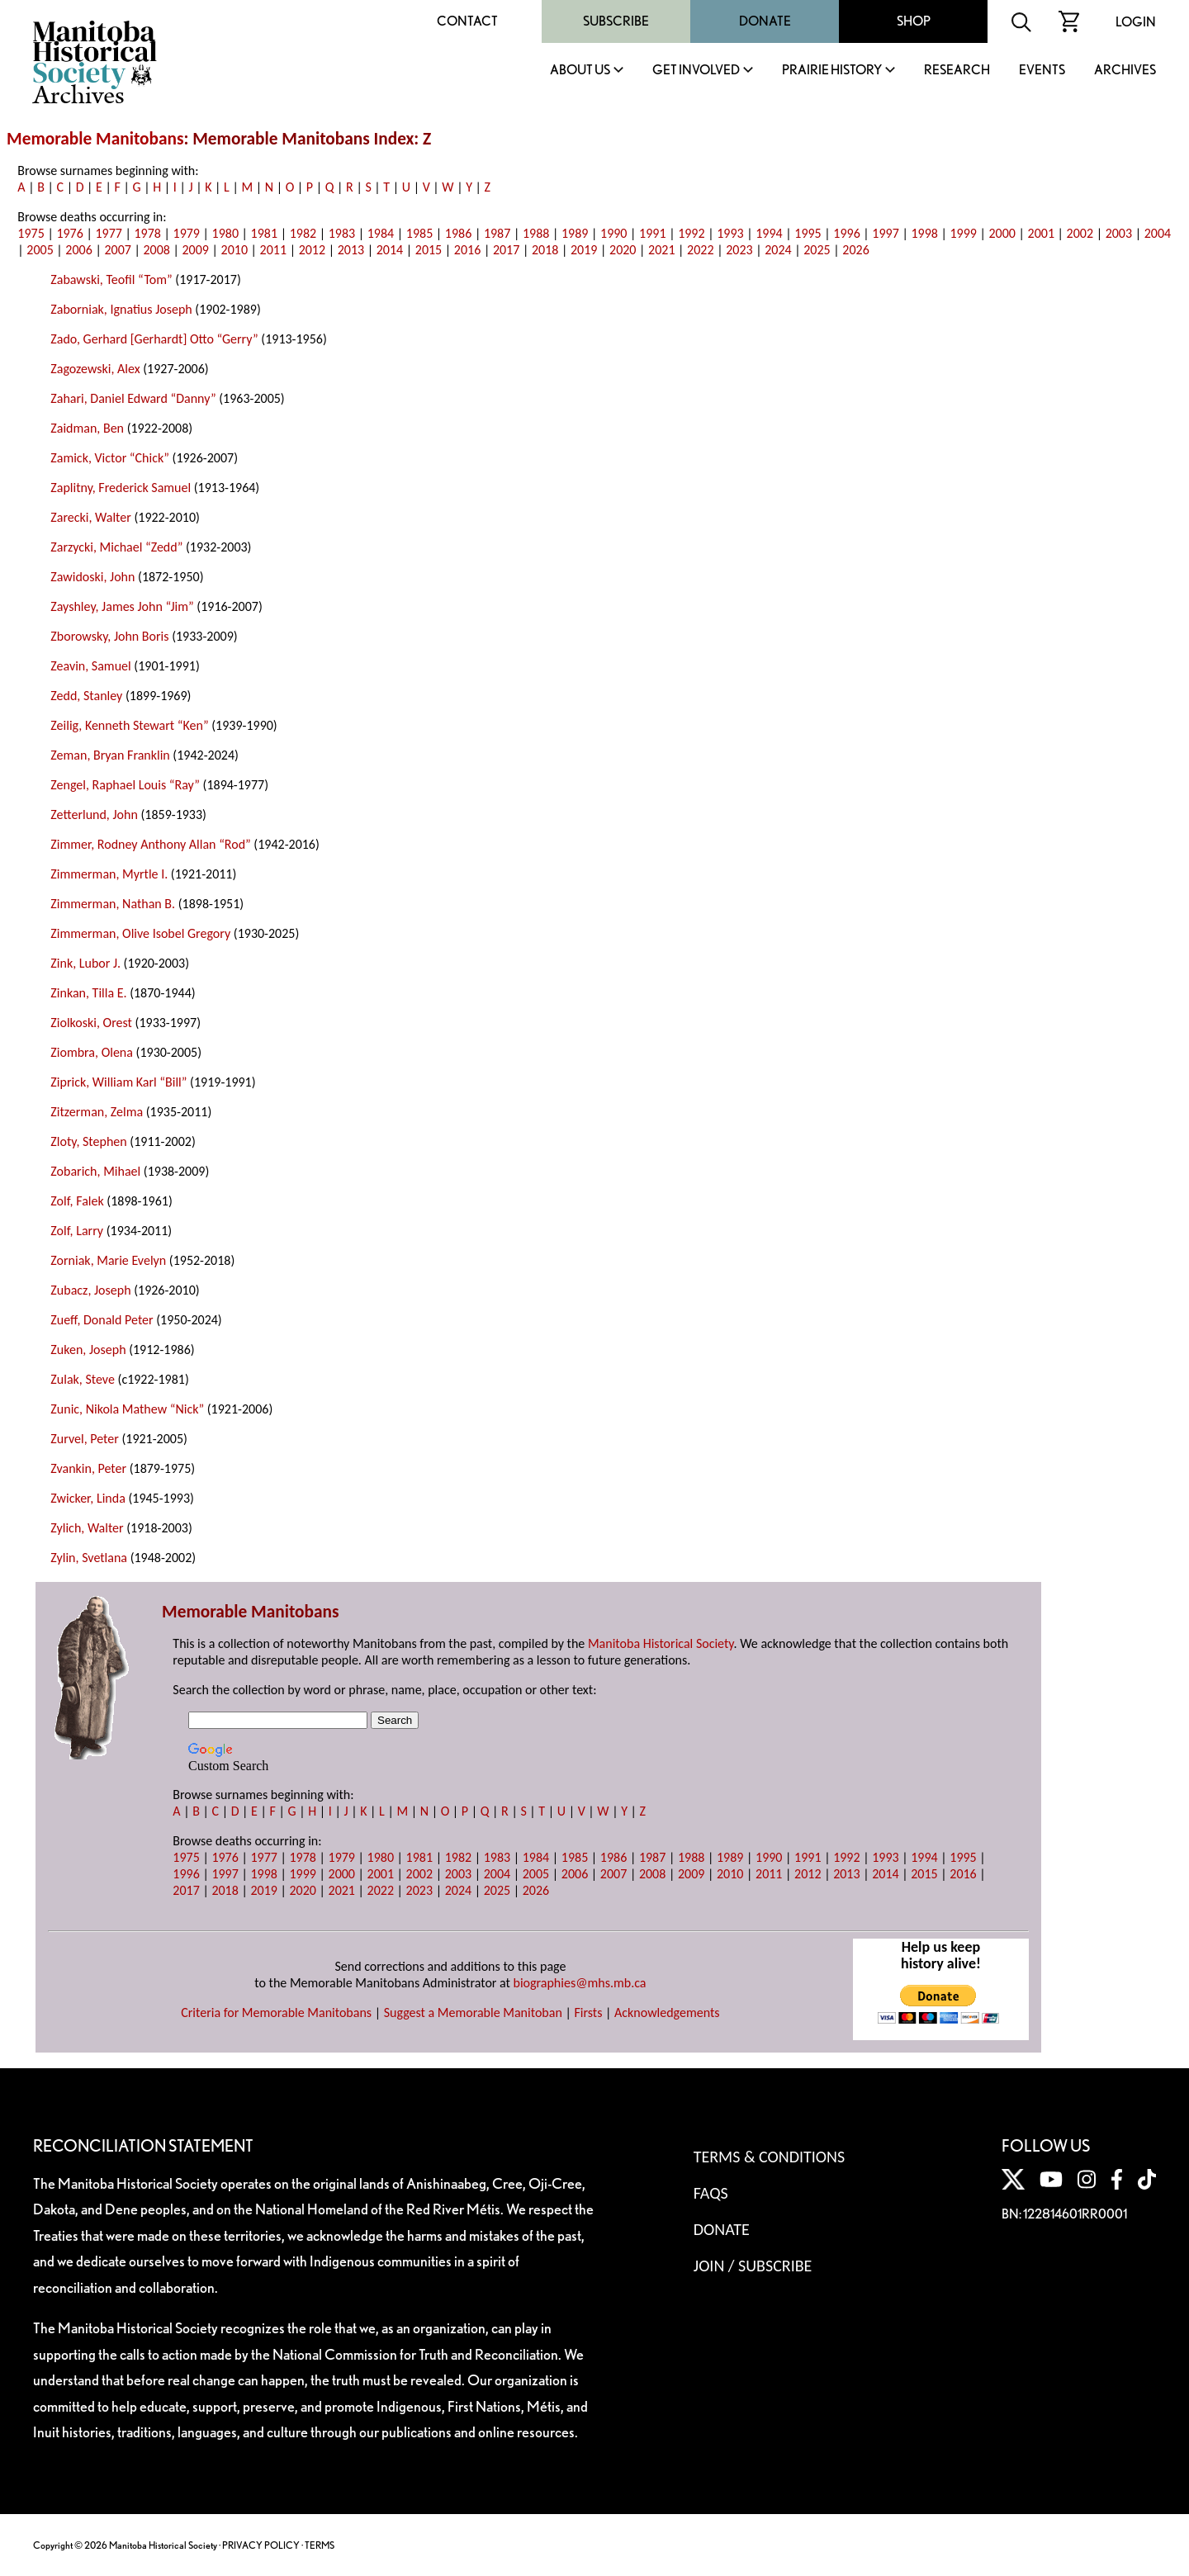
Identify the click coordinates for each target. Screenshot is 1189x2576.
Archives (1125, 71)
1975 (30, 233)
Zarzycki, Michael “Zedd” (116, 547)
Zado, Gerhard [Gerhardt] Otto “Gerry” (154, 339)
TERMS (319, 2545)
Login (1136, 22)
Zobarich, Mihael (95, 1171)
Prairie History (832, 71)
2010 (234, 250)
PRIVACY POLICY (261, 2545)
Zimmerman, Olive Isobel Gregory (140, 933)
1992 (691, 233)
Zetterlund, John (94, 814)
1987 (497, 233)
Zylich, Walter (86, 1528)
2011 (273, 250)
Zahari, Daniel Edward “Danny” (133, 398)
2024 (778, 250)
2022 (700, 250)
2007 (117, 250)
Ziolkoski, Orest (91, 1022)
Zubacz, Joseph (90, 1290)
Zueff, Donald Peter (101, 1320)
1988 (536, 233)
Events (1042, 71)
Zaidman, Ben (87, 428)
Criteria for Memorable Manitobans (276, 2012)
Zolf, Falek (76, 1201)
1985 (419, 233)
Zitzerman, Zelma (96, 1112)
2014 (390, 250)
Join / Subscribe (753, 2265)
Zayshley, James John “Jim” (121, 606)
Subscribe (616, 21)
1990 (613, 233)
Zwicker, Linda (87, 1498)
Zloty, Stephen (88, 1141)
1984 (380, 233)
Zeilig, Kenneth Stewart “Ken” (129, 725)
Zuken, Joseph (88, 1349)
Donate (765, 21)
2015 (428, 250)
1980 (225, 233)
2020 (622, 250)
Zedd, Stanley (86, 695)
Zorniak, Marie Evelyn (108, 1260)
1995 (807, 233)
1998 (924, 233)
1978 (147, 233)
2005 (39, 250)
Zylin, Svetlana (88, 1557)
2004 (1157, 233)
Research (957, 71)
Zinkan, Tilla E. (88, 993)
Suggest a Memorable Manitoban (473, 2012)
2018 (545, 250)
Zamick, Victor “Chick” (109, 458)
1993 (730, 233)
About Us (580, 71)
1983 (342, 233)
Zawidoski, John (92, 577)
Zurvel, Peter (84, 1439)
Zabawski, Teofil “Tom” (111, 279)
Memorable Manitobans (95, 138)
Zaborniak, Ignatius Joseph (121, 309)
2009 (195, 250)
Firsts (588, 2012)
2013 (351, 250)
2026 (855, 250)
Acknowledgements (667, 2012)
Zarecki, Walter (90, 517)
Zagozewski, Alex (95, 368)
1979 (186, 233)
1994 (769, 233)
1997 (885, 233)
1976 (69, 233)
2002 (1080, 233)
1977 (108, 233)
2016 (467, 250)
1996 (846, 233)
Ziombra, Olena (91, 1052)
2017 (506, 250)
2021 (661, 250)
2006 (78, 250)
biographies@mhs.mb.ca (580, 1983)
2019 (584, 250)
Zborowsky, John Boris (109, 636)
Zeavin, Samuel (90, 666)
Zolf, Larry (76, 1230)
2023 (739, 250)
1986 (458, 233)
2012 (312, 250)
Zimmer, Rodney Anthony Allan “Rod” (150, 844)
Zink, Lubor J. (85, 963)
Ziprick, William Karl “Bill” (118, 1082)
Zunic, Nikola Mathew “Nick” (127, 1409)
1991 (652, 233)
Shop (914, 21)
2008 (156, 250)
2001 (1041, 233)
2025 (816, 250)
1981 (264, 233)
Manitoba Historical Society (661, 1643)
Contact (467, 21)
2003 (1119, 233)
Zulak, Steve (82, 1379)
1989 (574, 233)
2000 (1002, 233)
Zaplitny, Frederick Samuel (120, 487)
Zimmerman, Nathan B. (112, 904)
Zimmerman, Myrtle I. (109, 874)
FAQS (711, 2193)
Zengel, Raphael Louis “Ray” (125, 785)
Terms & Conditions (769, 2156)
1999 (963, 233)
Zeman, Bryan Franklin (109, 755)
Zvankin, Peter (88, 1468)
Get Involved (696, 71)
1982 (303, 233)
